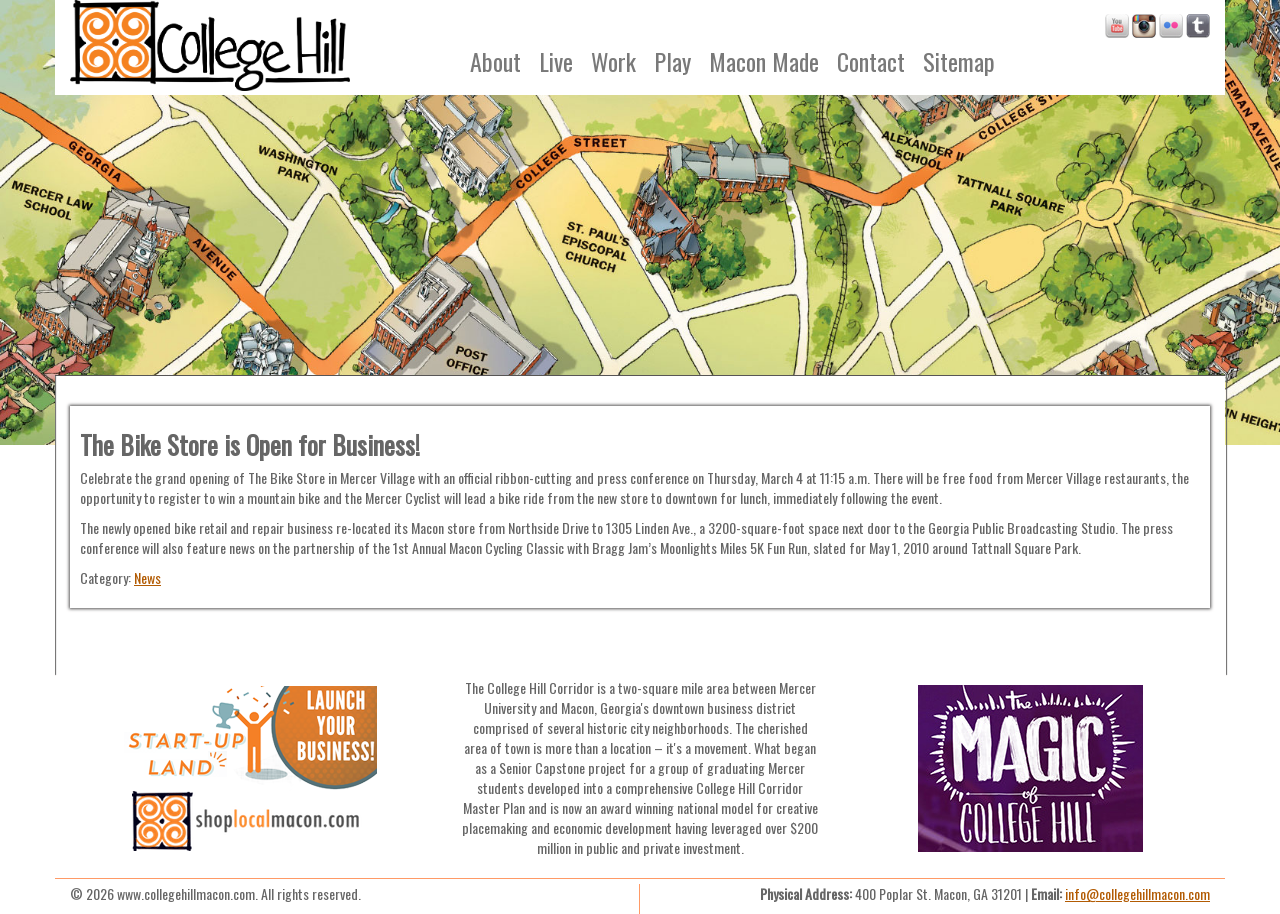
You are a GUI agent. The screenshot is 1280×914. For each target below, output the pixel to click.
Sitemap (959, 61)
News (147, 577)
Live (556, 61)
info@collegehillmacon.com (1137, 893)
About (495, 61)
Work (613, 61)
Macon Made (764, 61)
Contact (871, 61)
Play (672, 61)
